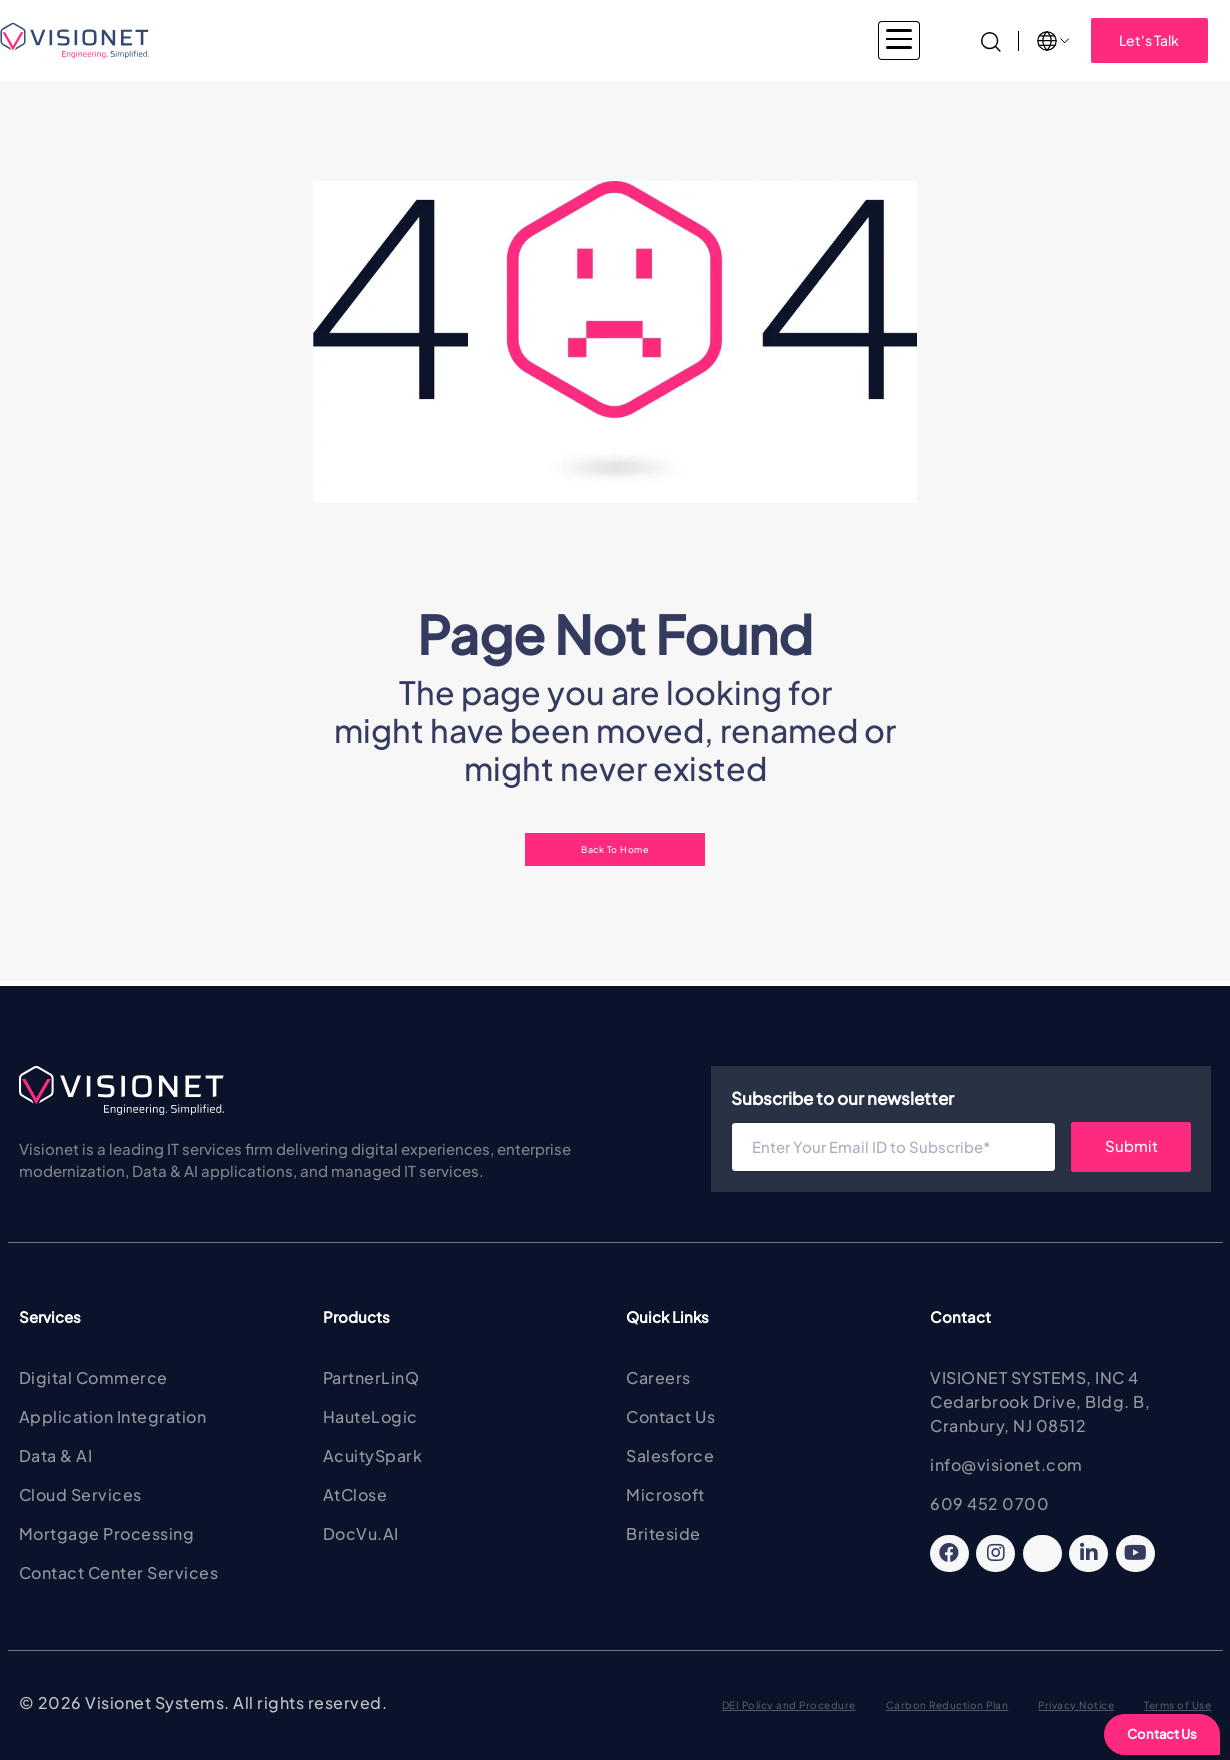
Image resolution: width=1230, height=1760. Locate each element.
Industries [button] (367, 40)
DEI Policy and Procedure (789, 1705)
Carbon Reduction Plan (947, 1705)
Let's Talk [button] (1149, 40)
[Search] (991, 39)
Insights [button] (886, 40)
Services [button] (470, 40)
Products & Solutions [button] (610, 40)
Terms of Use (1177, 1705)
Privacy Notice (1076, 1705)
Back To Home (615, 849)
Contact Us (1162, 1734)
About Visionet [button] (769, 40)
